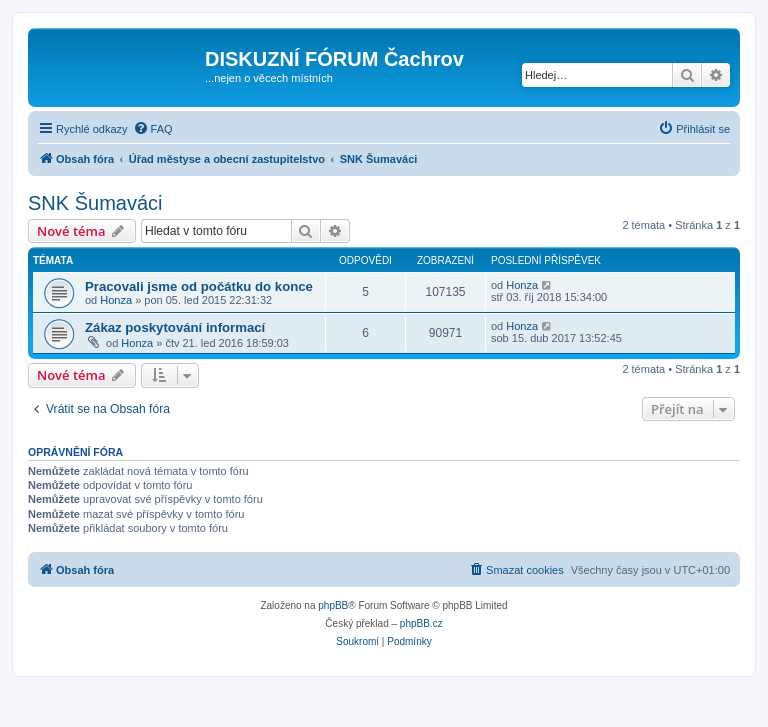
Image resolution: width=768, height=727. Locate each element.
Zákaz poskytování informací (175, 327)
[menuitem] (153, 129)
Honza (116, 300)
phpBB (333, 605)
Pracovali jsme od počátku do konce (199, 286)
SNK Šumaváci (95, 203)
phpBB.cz (421, 623)
